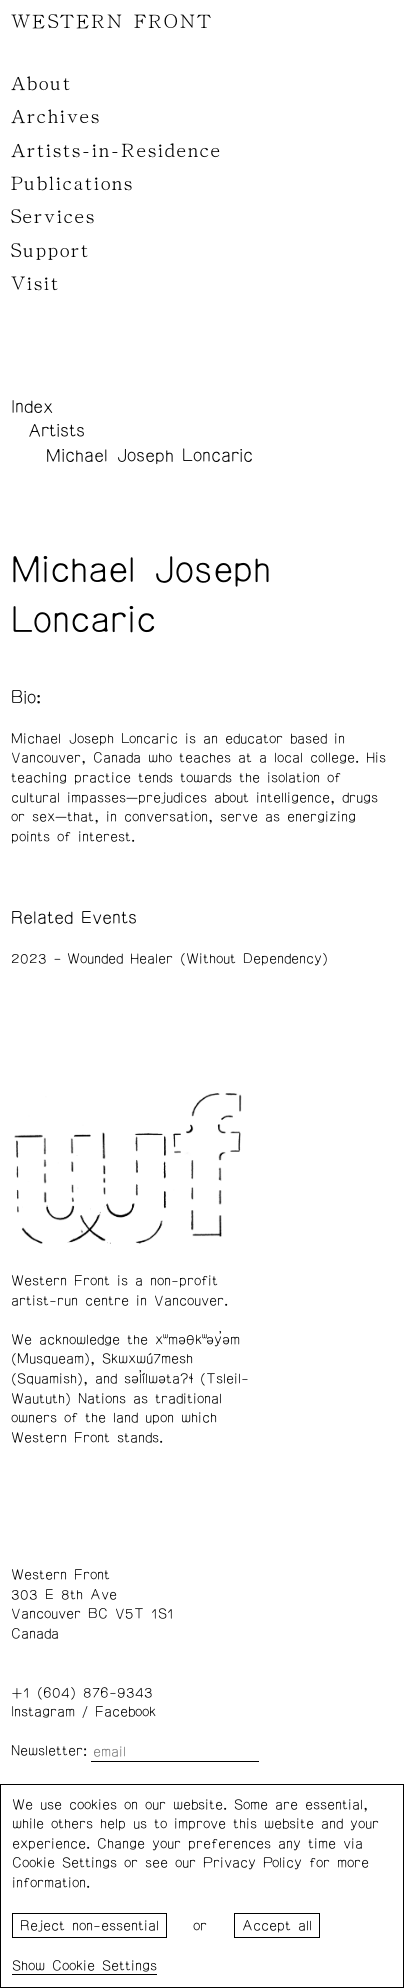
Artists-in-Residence (116, 151)
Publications (72, 184)
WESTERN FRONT (112, 22)
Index (32, 407)
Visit (35, 284)
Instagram (43, 1712)
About (41, 84)
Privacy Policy (252, 1863)
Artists (56, 431)
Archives (56, 117)
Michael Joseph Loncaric (149, 456)
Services (53, 217)
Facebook (125, 1712)
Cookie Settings (104, 1966)
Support (50, 251)
